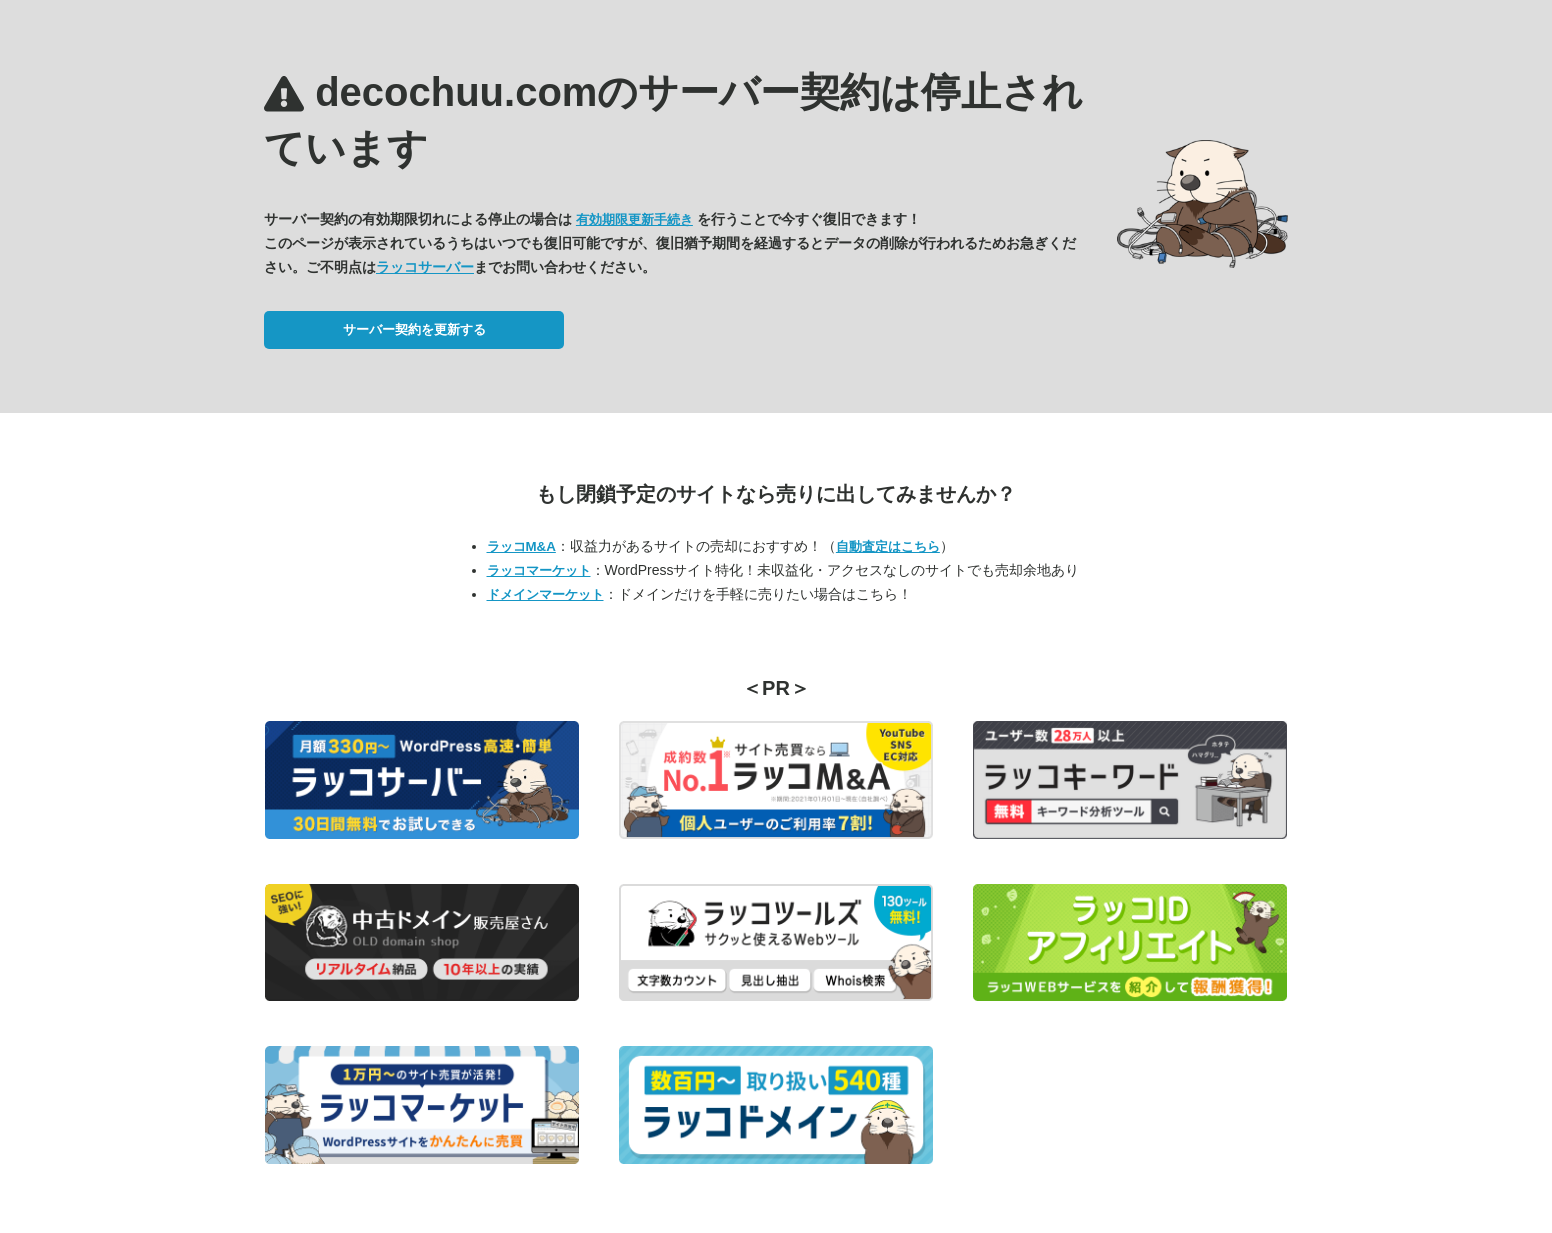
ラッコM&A (521, 546)
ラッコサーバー (425, 267)
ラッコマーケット (539, 570)
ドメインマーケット (545, 594)
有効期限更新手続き (634, 219)
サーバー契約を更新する (414, 329)
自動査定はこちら (888, 546)
